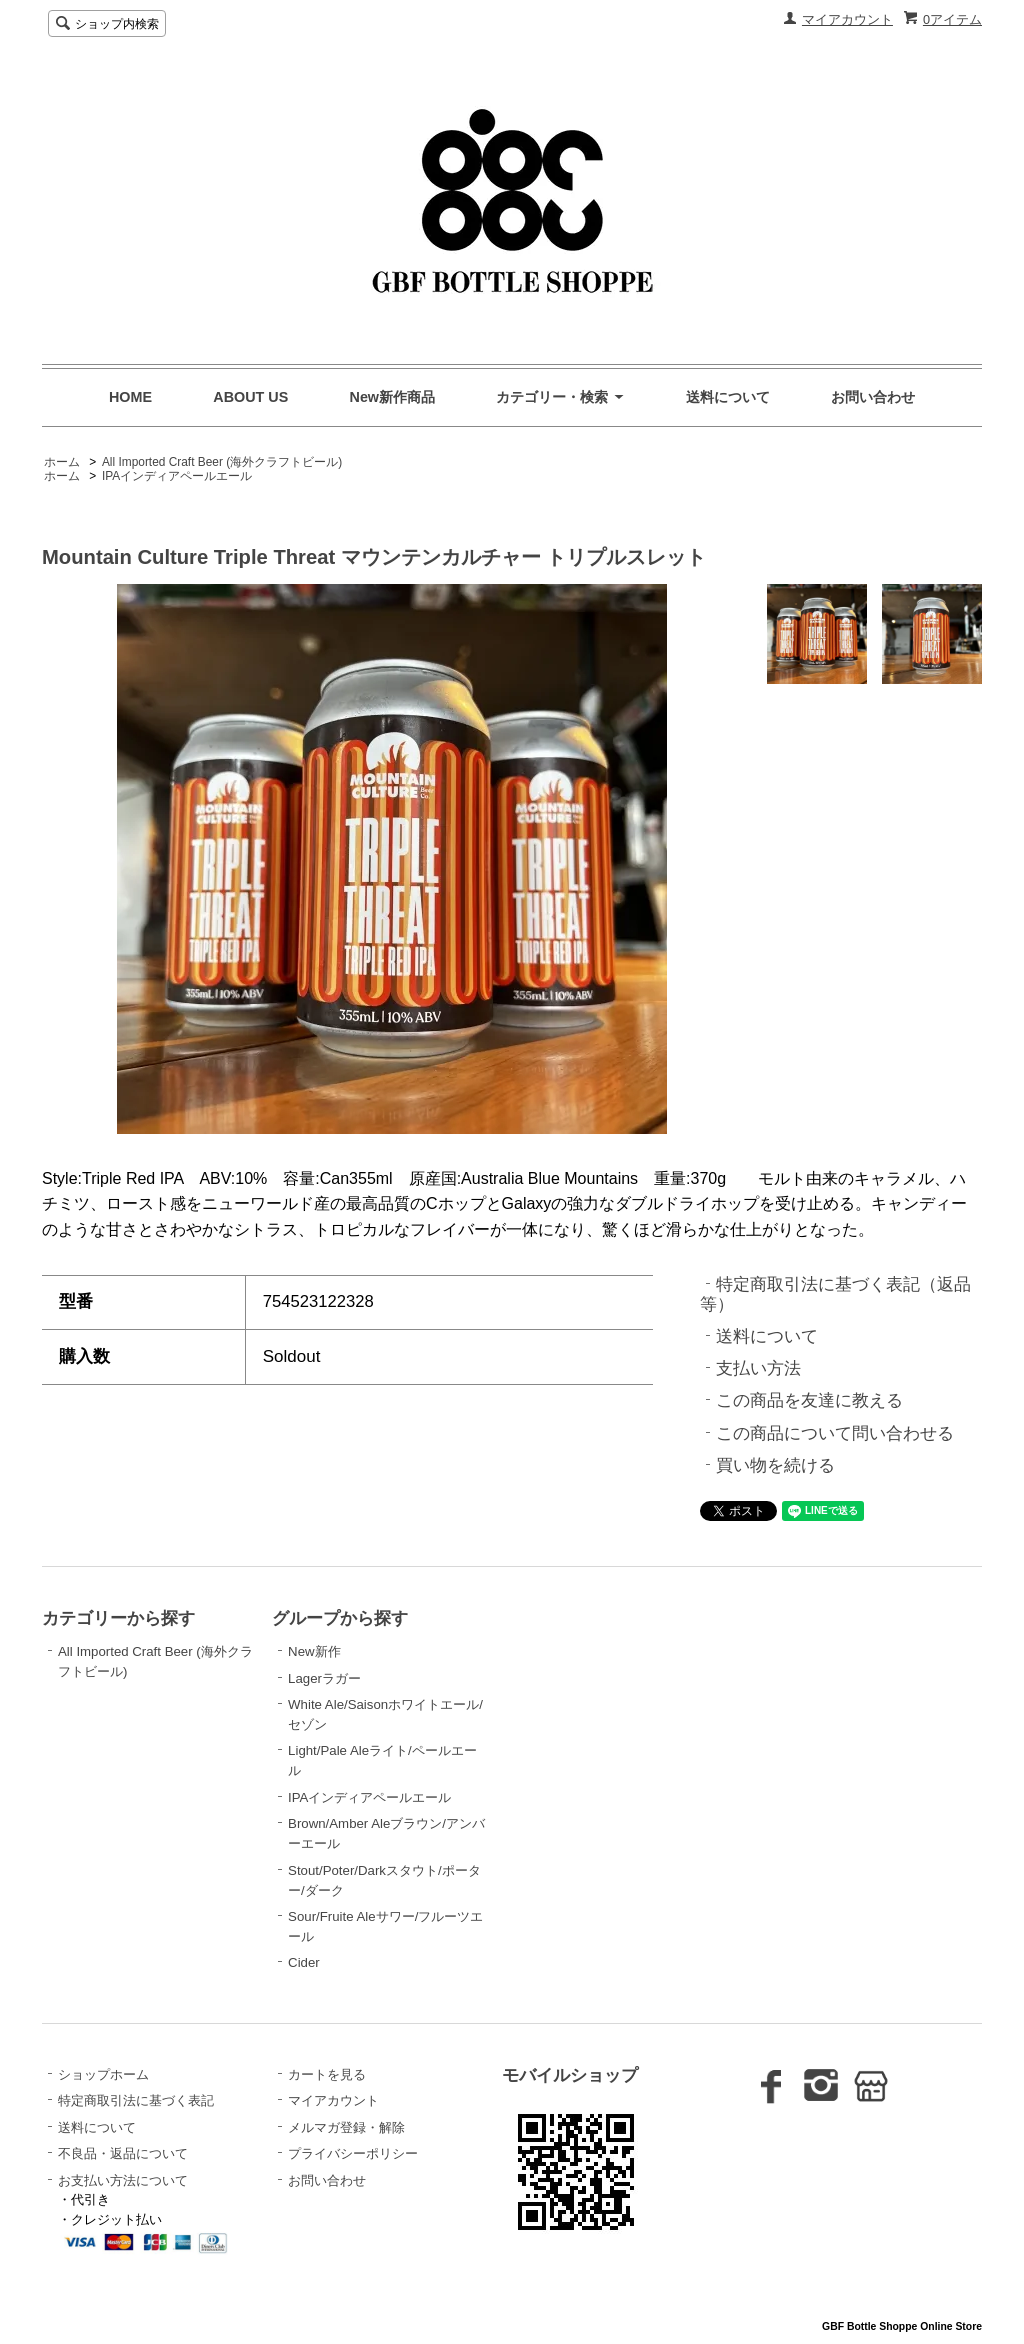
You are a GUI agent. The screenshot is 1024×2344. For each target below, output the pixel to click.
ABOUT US (250, 397)
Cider (304, 1962)
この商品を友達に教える (809, 1400)
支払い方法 (758, 1368)
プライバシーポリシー (353, 2153)
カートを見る (327, 2074)
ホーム (62, 462)
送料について (728, 397)
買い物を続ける (775, 1465)
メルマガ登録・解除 (346, 2127)
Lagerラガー (324, 1678)
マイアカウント (847, 19)
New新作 (314, 1651)
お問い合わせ (873, 397)
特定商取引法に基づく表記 (136, 2100)
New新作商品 (393, 397)
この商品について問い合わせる (835, 1433)
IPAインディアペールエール (177, 476)
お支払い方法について (123, 2180)
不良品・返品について (123, 2153)
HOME (130, 397)
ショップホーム (103, 2074)
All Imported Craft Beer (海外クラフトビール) (222, 462)
